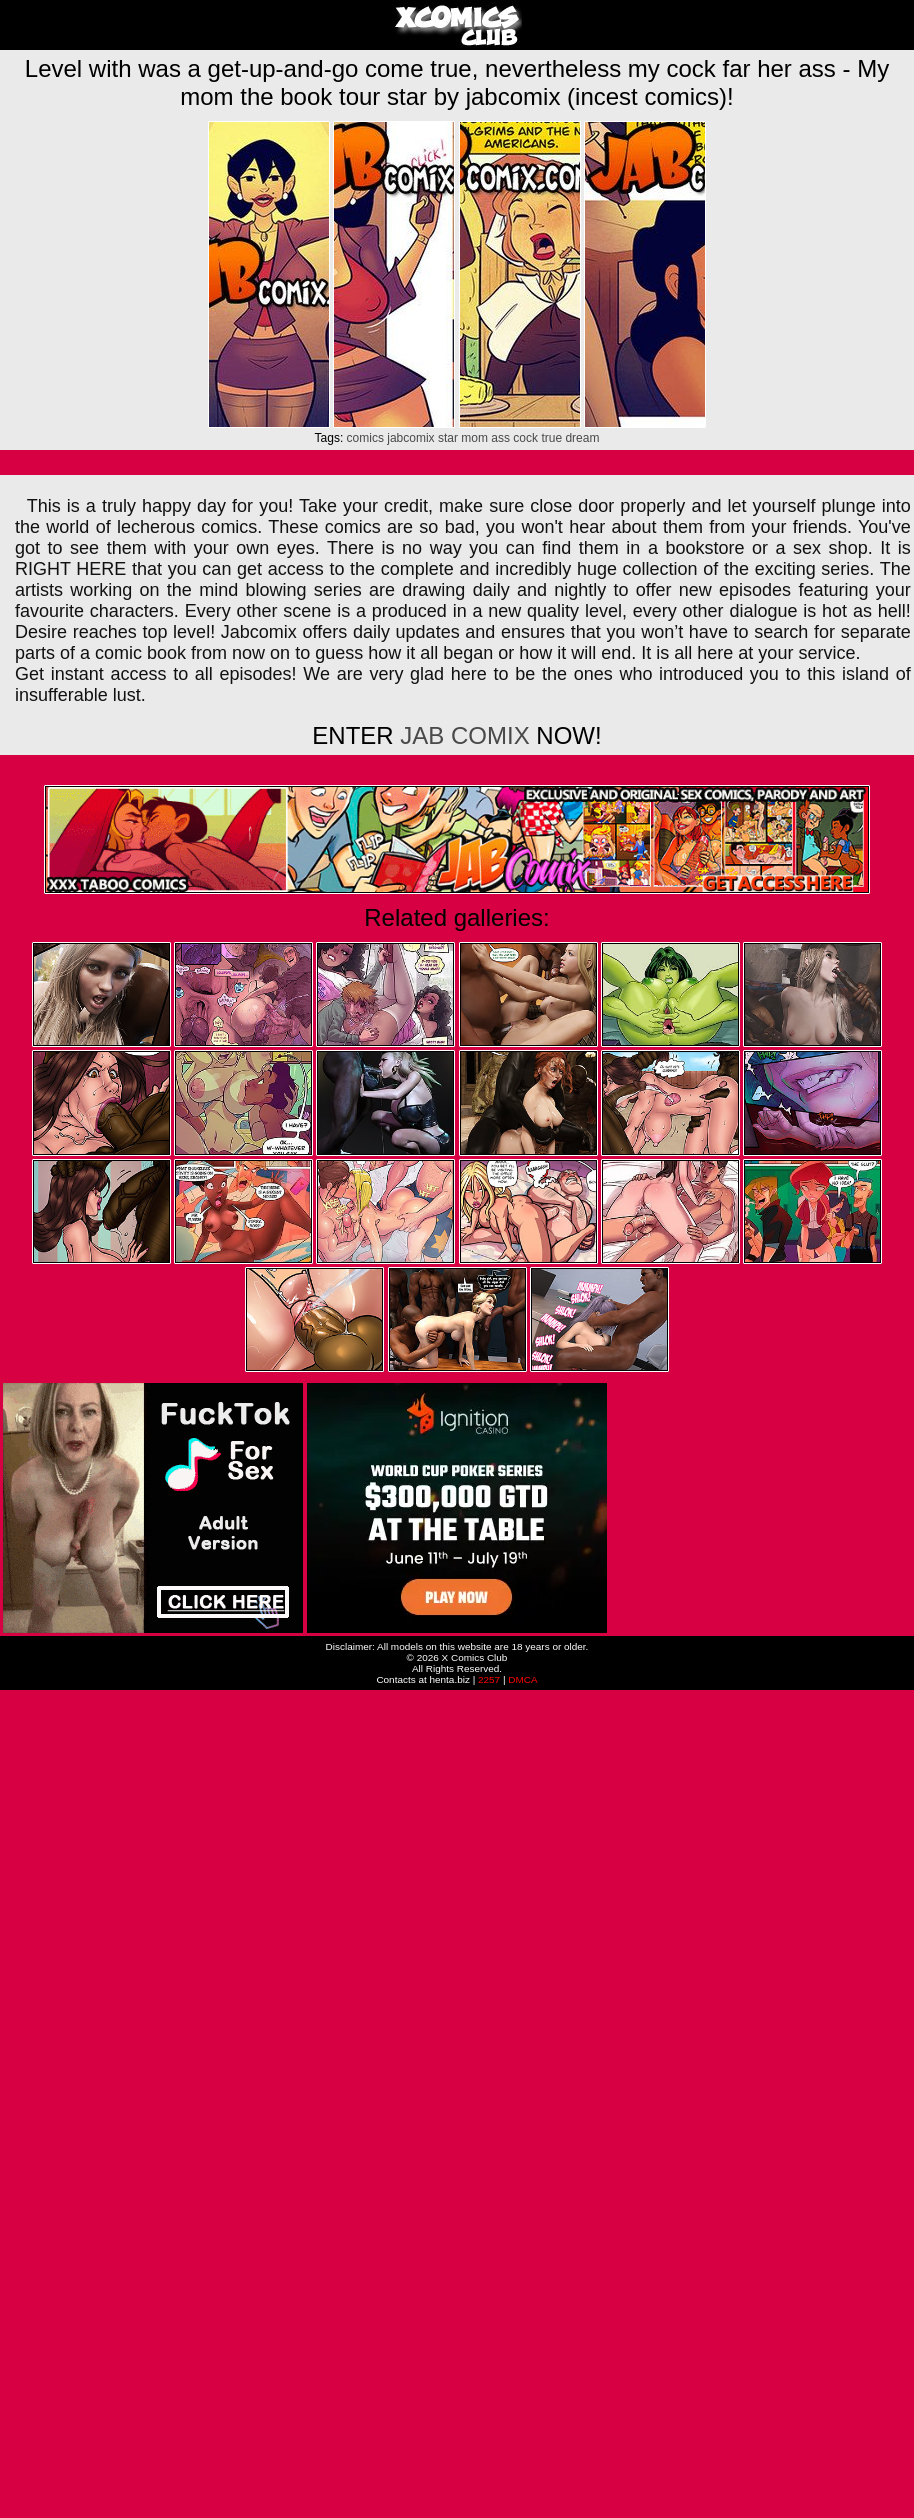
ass (500, 438)
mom (474, 438)
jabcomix (410, 438)
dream (582, 438)
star (448, 438)
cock (525, 438)
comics (365, 438)
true (551, 438)
